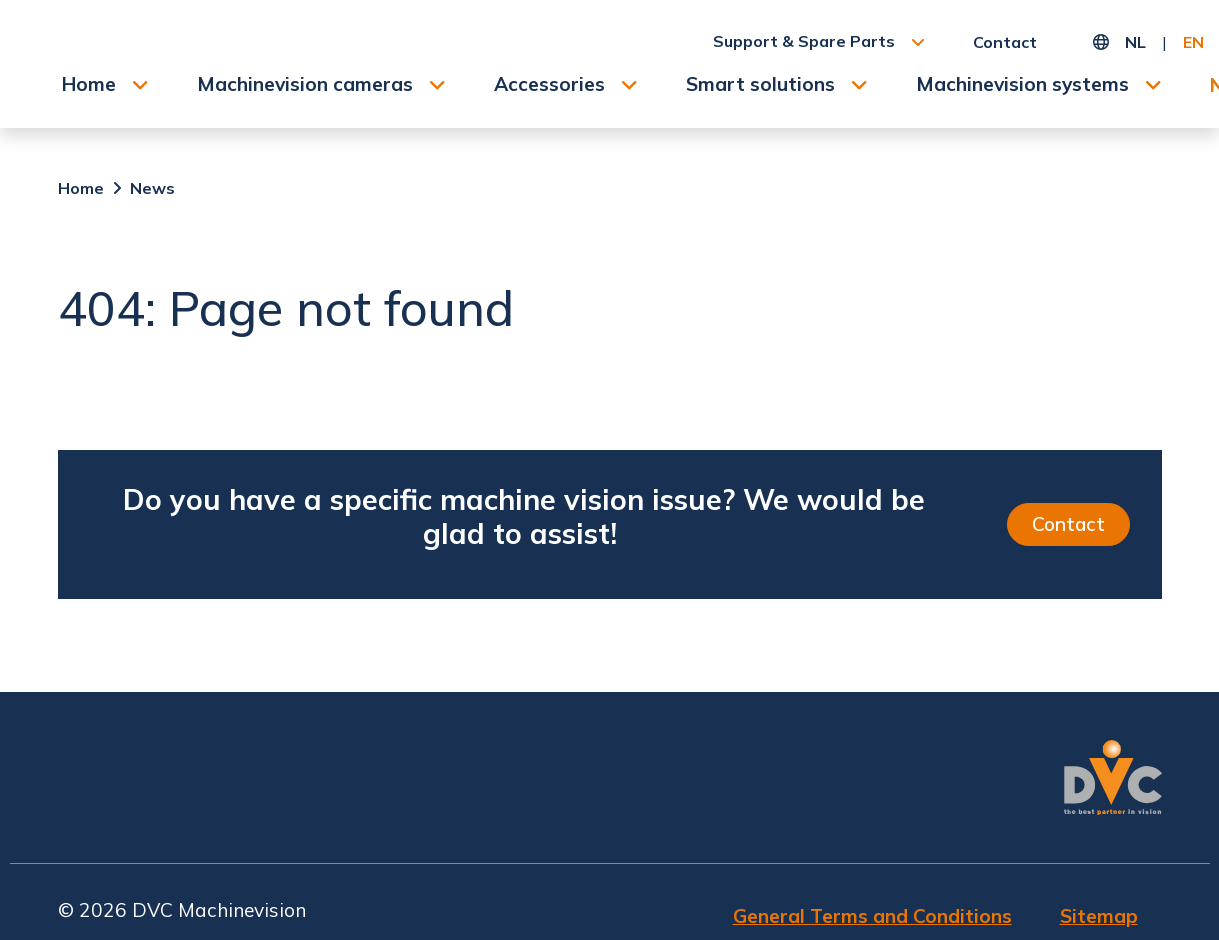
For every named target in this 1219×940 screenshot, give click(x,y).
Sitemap (1099, 916)
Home (89, 84)
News (152, 188)
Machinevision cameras (305, 84)
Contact (1005, 42)
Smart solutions (760, 84)
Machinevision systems (1022, 84)
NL (1135, 42)
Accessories (549, 84)
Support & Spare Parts (804, 41)
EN (1193, 42)
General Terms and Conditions (872, 916)
